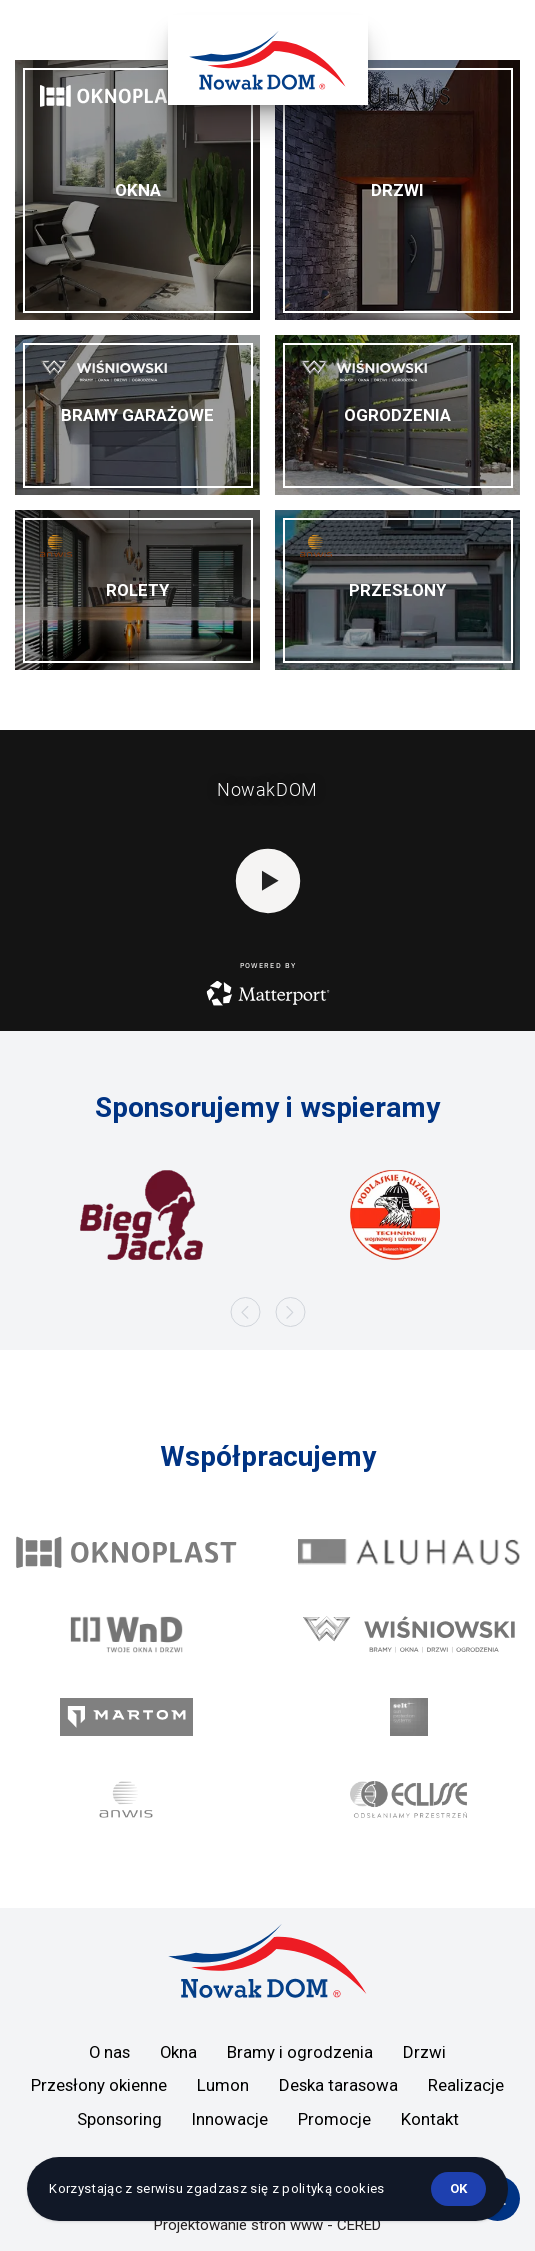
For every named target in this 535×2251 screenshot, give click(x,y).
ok (458, 2188)
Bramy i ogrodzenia (300, 2052)
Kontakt (430, 2119)
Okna (178, 2052)
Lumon (223, 2085)
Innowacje (230, 2119)
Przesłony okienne (99, 2085)
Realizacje (466, 2085)
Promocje (334, 2119)
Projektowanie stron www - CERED (267, 2225)
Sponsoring (119, 2119)
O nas (109, 2052)
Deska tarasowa (338, 2085)
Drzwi (424, 2052)
